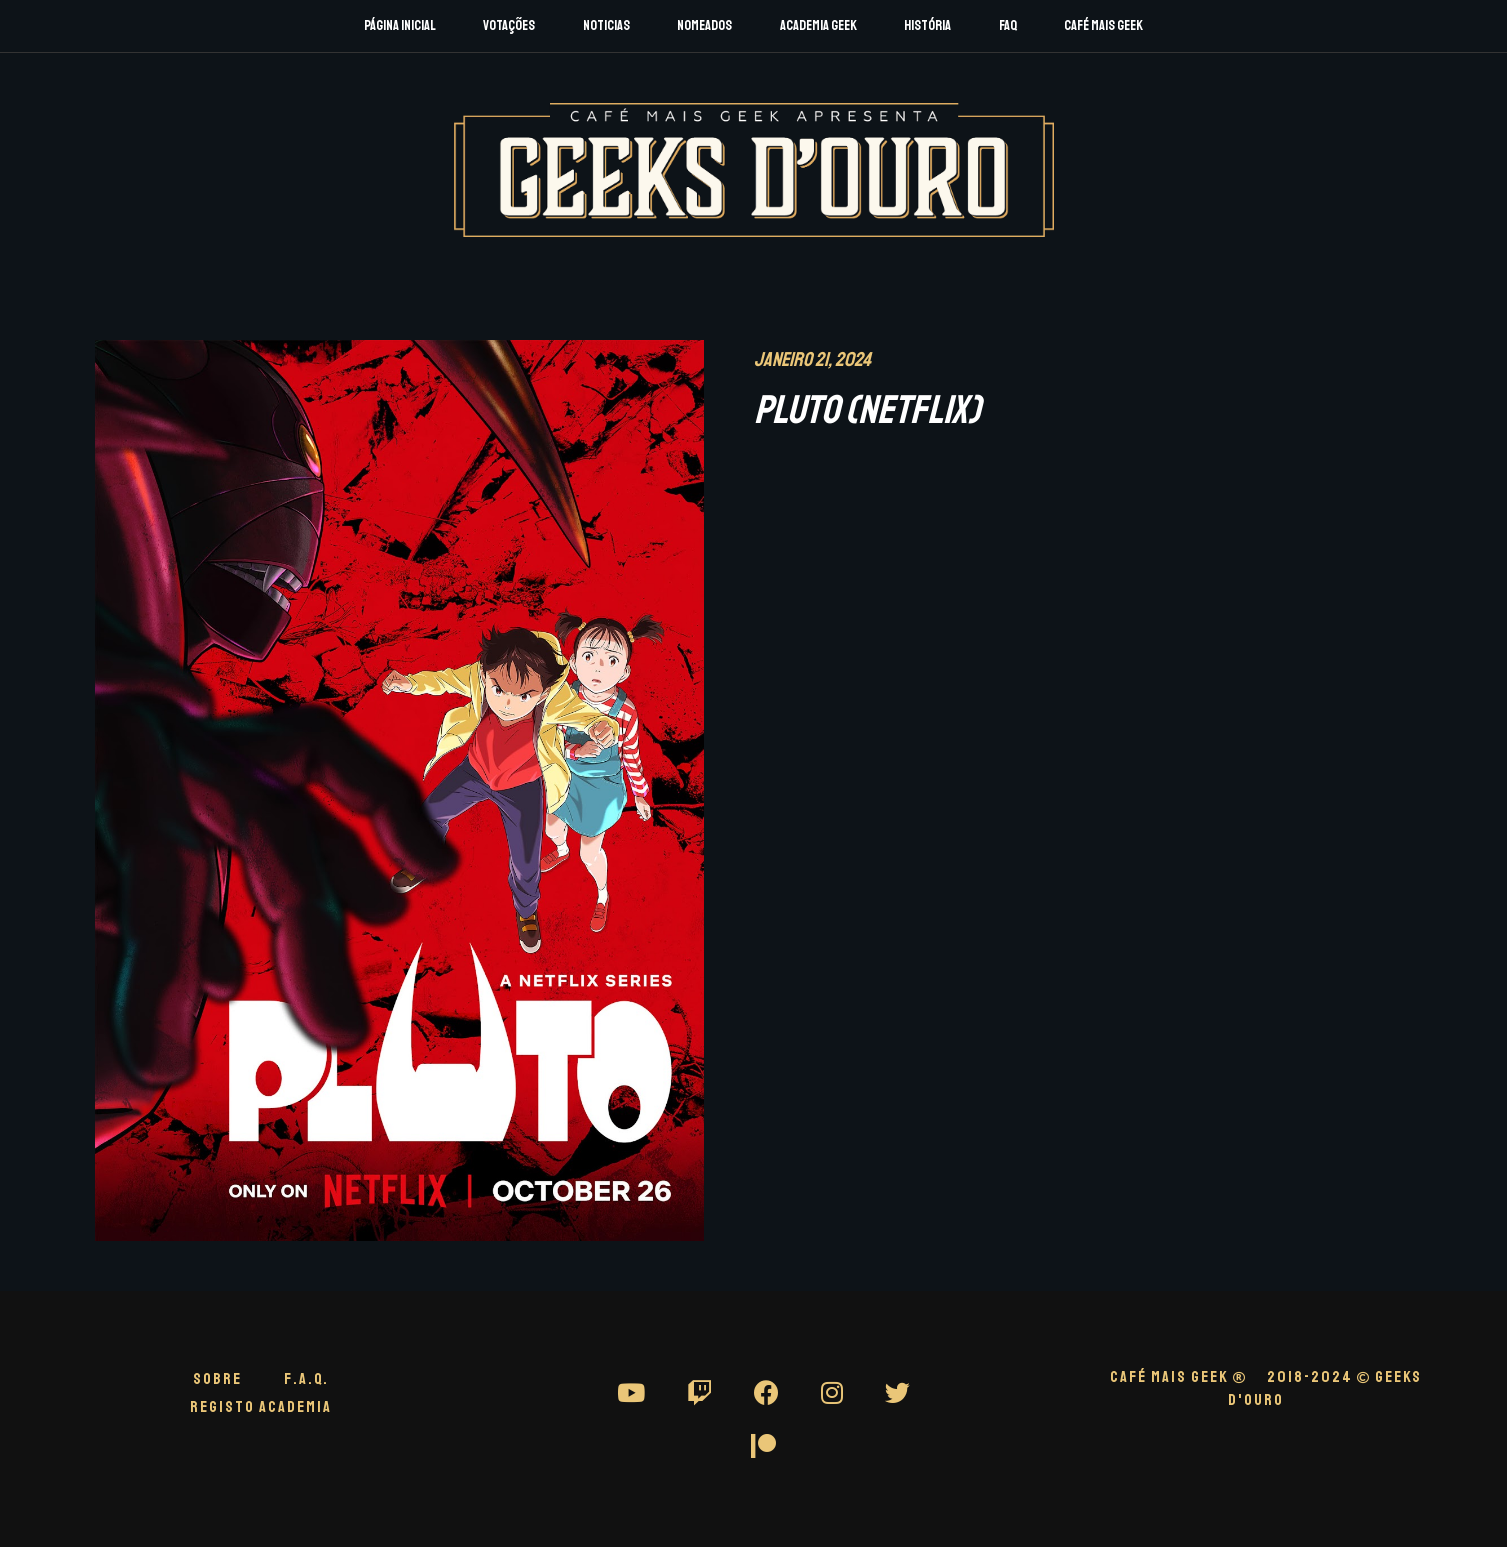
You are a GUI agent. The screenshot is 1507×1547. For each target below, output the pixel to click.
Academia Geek (818, 25)
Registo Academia (261, 1407)
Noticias (606, 25)
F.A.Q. (306, 1379)
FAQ (1008, 25)
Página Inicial (400, 25)
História (927, 25)
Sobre (217, 1379)
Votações (509, 25)
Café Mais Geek (1103, 25)
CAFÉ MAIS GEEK (1178, 1377)
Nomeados (704, 25)
